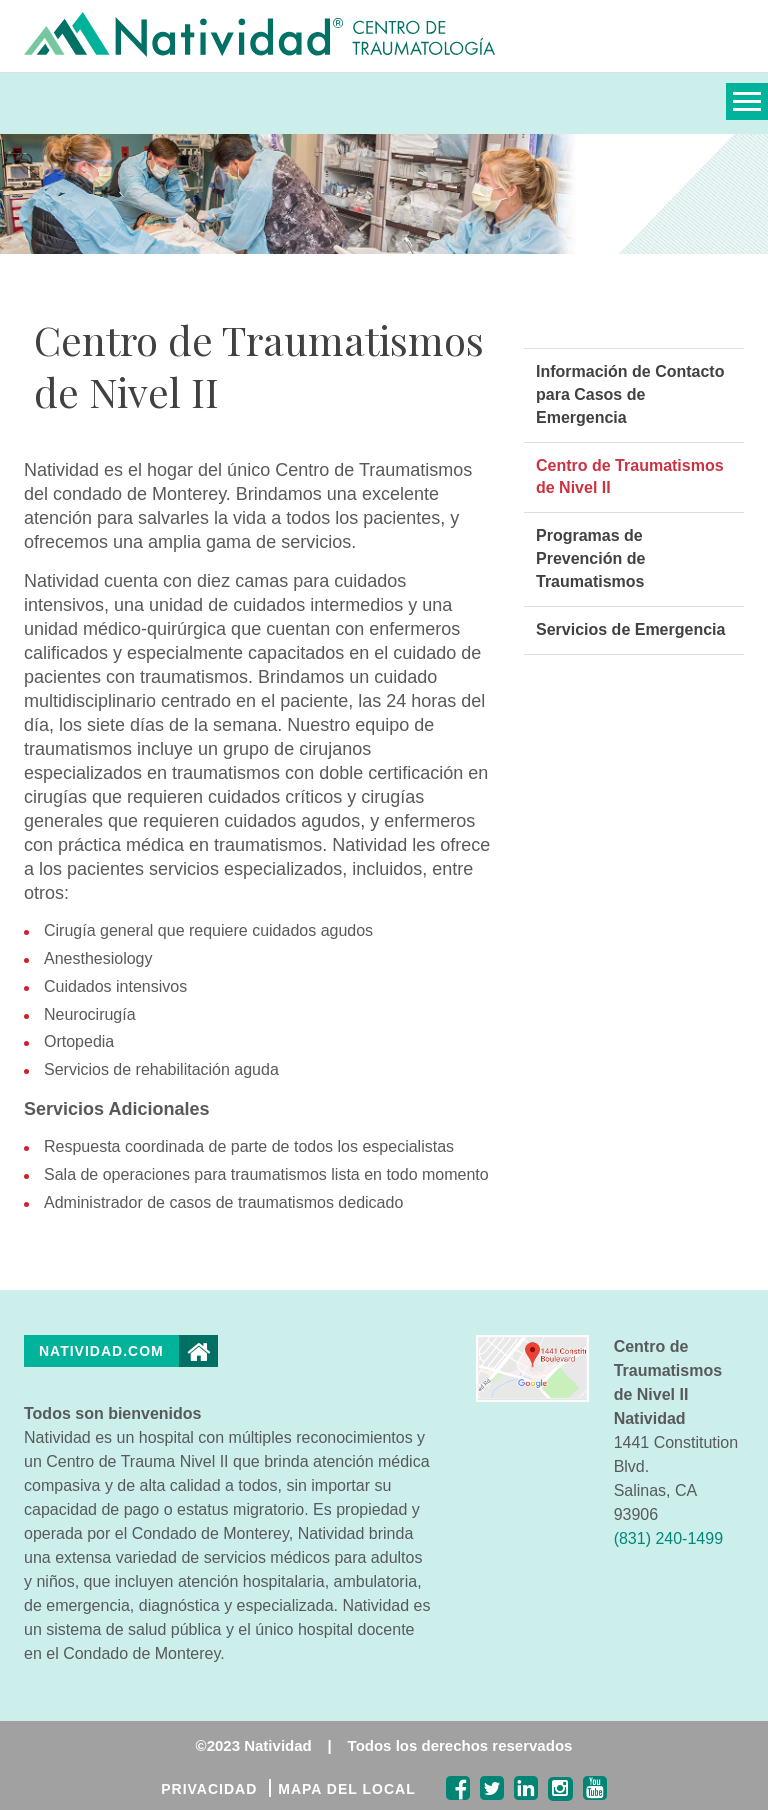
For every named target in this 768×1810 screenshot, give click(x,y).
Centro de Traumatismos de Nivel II (630, 477)
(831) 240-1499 (668, 1538)
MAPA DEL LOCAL (346, 1789)
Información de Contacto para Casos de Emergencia (630, 394)
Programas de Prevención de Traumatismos (590, 558)
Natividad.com (101, 1351)
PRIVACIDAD (209, 1789)
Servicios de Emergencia (630, 629)
